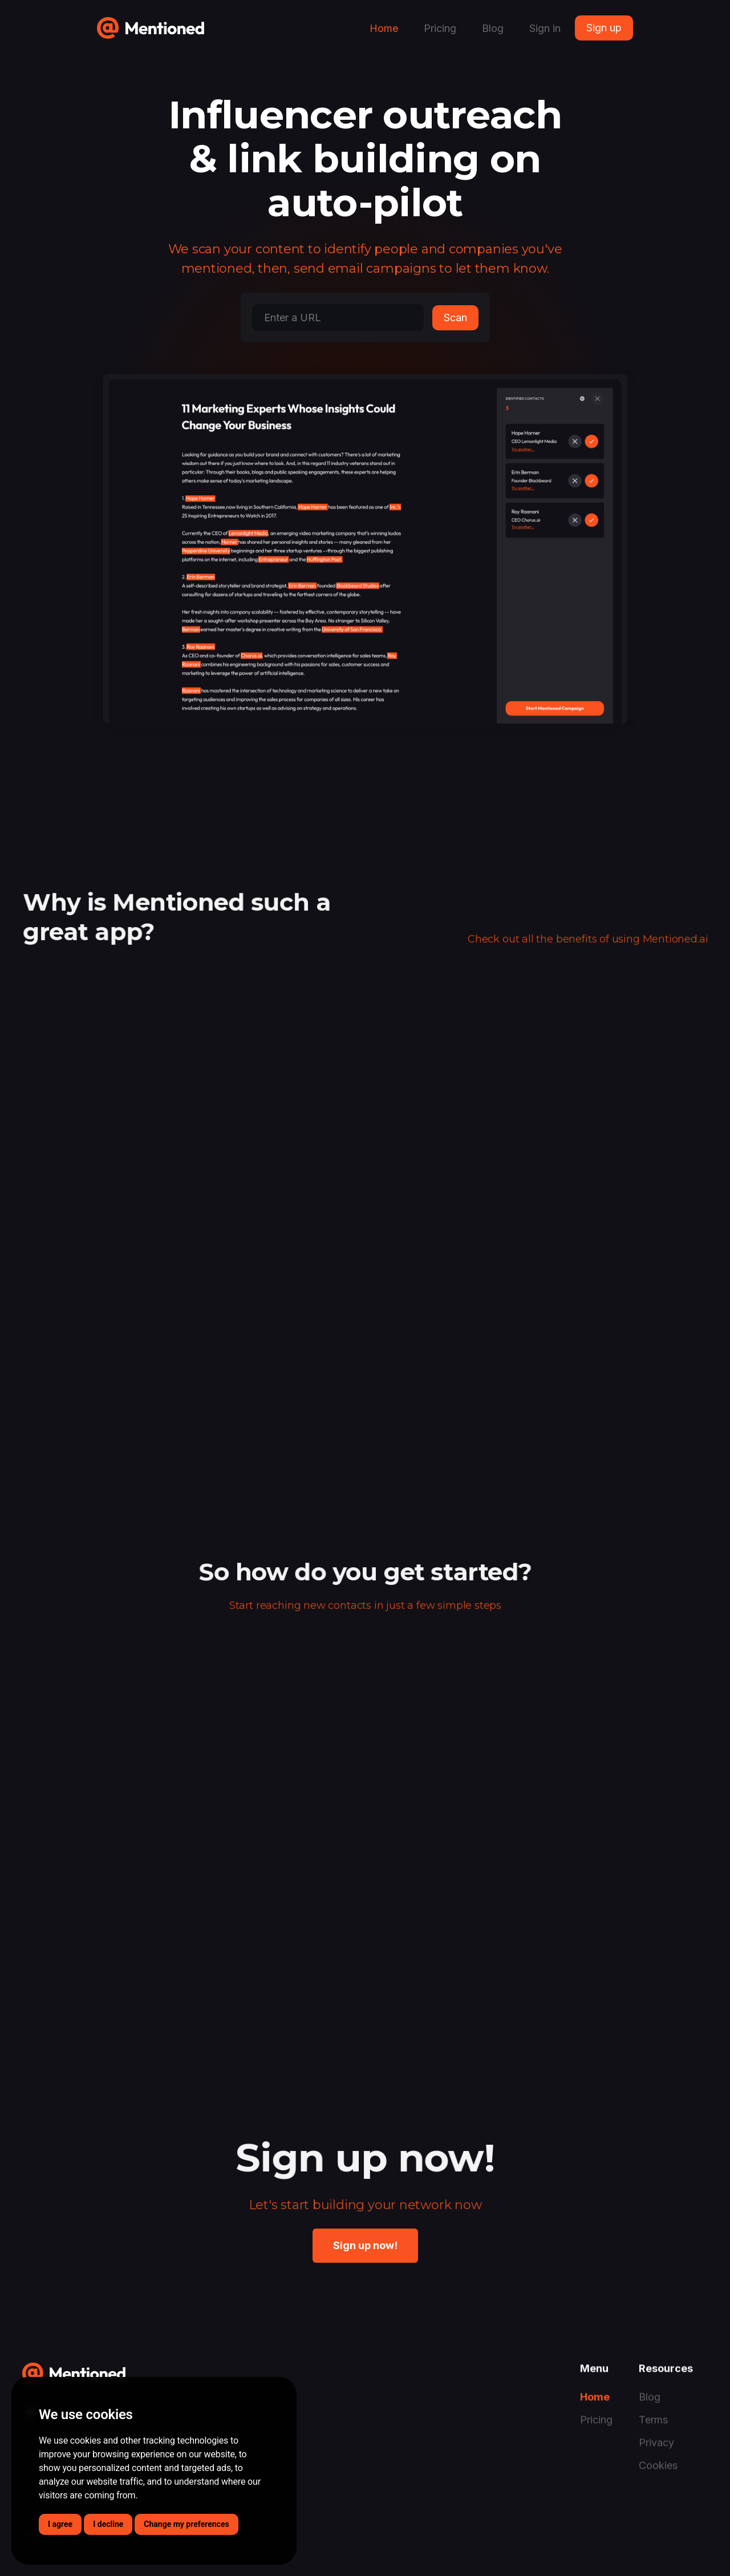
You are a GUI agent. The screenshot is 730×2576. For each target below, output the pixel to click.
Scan (455, 317)
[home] (150, 24)
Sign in (545, 28)
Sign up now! (365, 2245)
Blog (493, 28)
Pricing (440, 28)
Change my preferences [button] (186, 2524)
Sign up (604, 28)
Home (384, 28)
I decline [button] (108, 2524)
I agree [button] (60, 2524)
